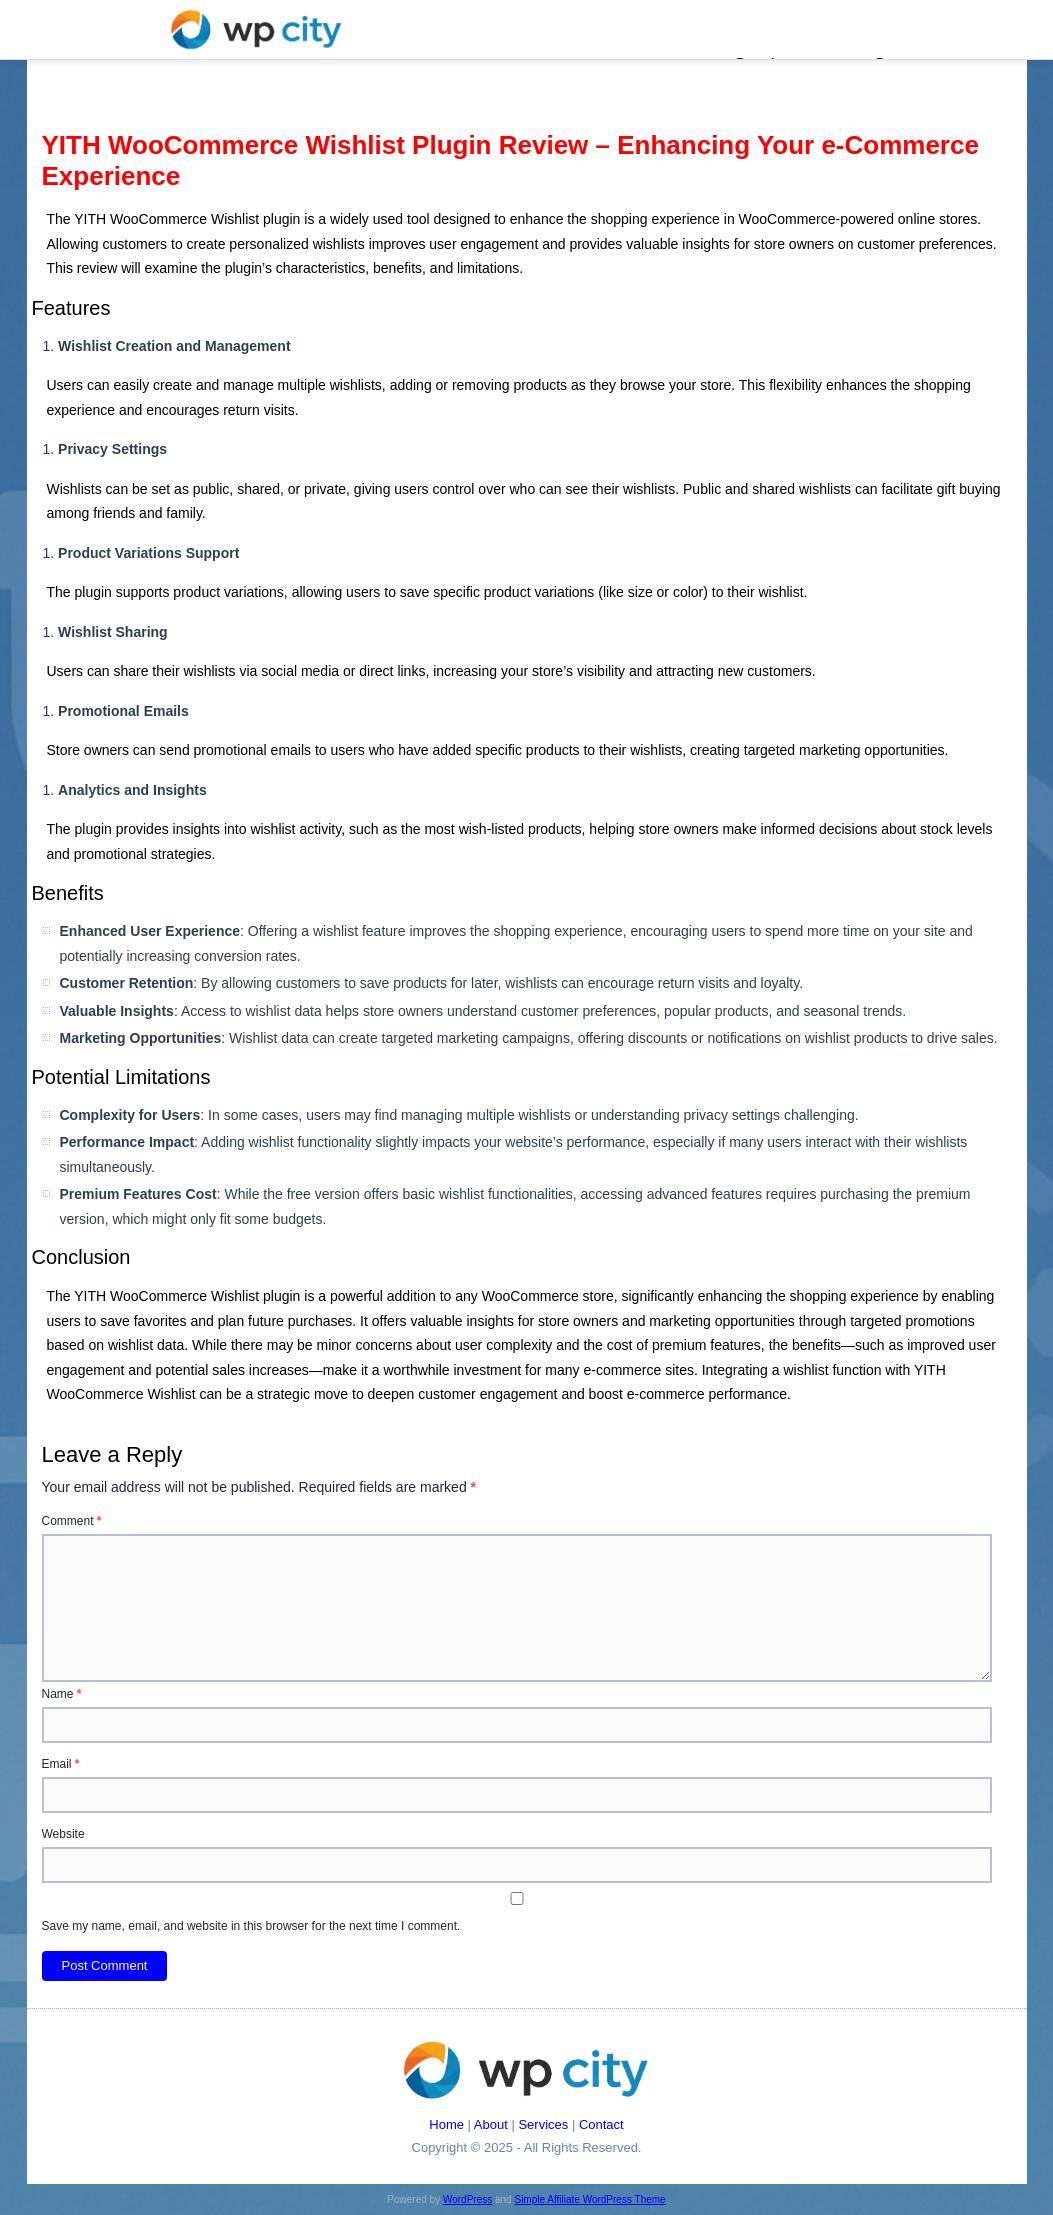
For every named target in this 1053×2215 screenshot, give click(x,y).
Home (446, 2124)
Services (543, 2124)
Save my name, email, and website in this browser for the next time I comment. (251, 1926)
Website (63, 1834)
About (491, 2124)
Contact (601, 2124)
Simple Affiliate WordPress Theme (589, 2199)
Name (62, 1694)
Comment (72, 1521)
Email (61, 1764)
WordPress (467, 2199)
